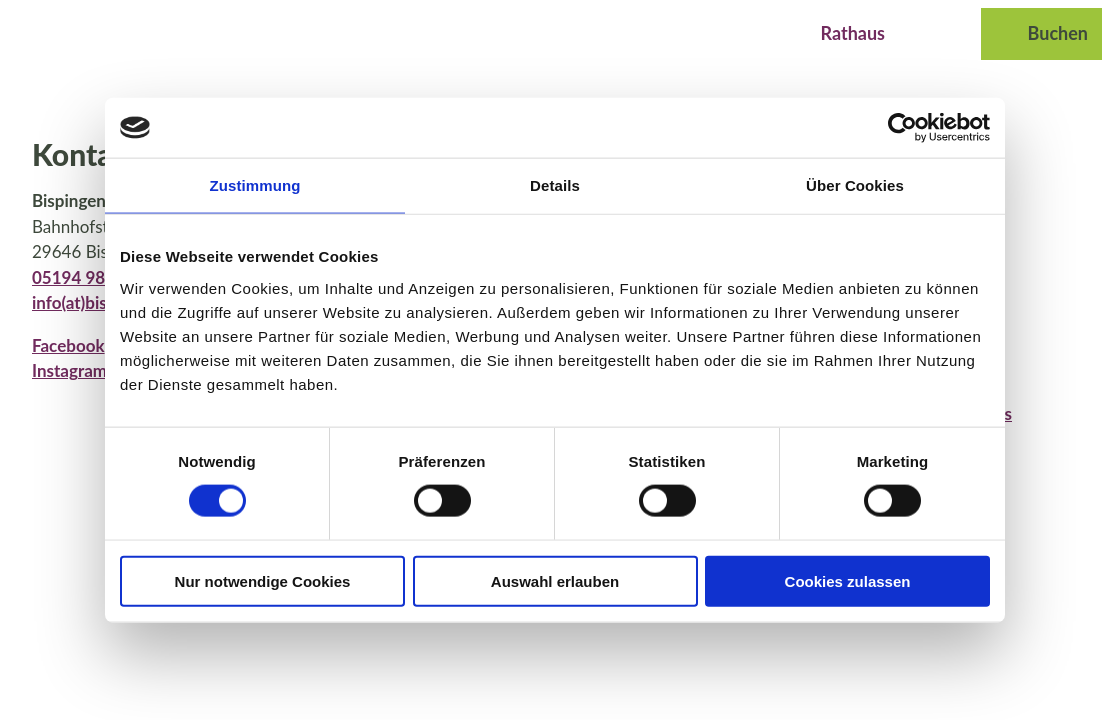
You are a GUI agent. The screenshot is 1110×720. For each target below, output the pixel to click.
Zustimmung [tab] (255, 185)
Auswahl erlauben (555, 580)
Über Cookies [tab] (855, 185)
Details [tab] (555, 185)
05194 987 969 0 (97, 277)
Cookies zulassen (848, 580)
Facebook (68, 345)
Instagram (69, 370)
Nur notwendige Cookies (263, 580)
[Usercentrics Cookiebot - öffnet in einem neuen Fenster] (902, 128)
